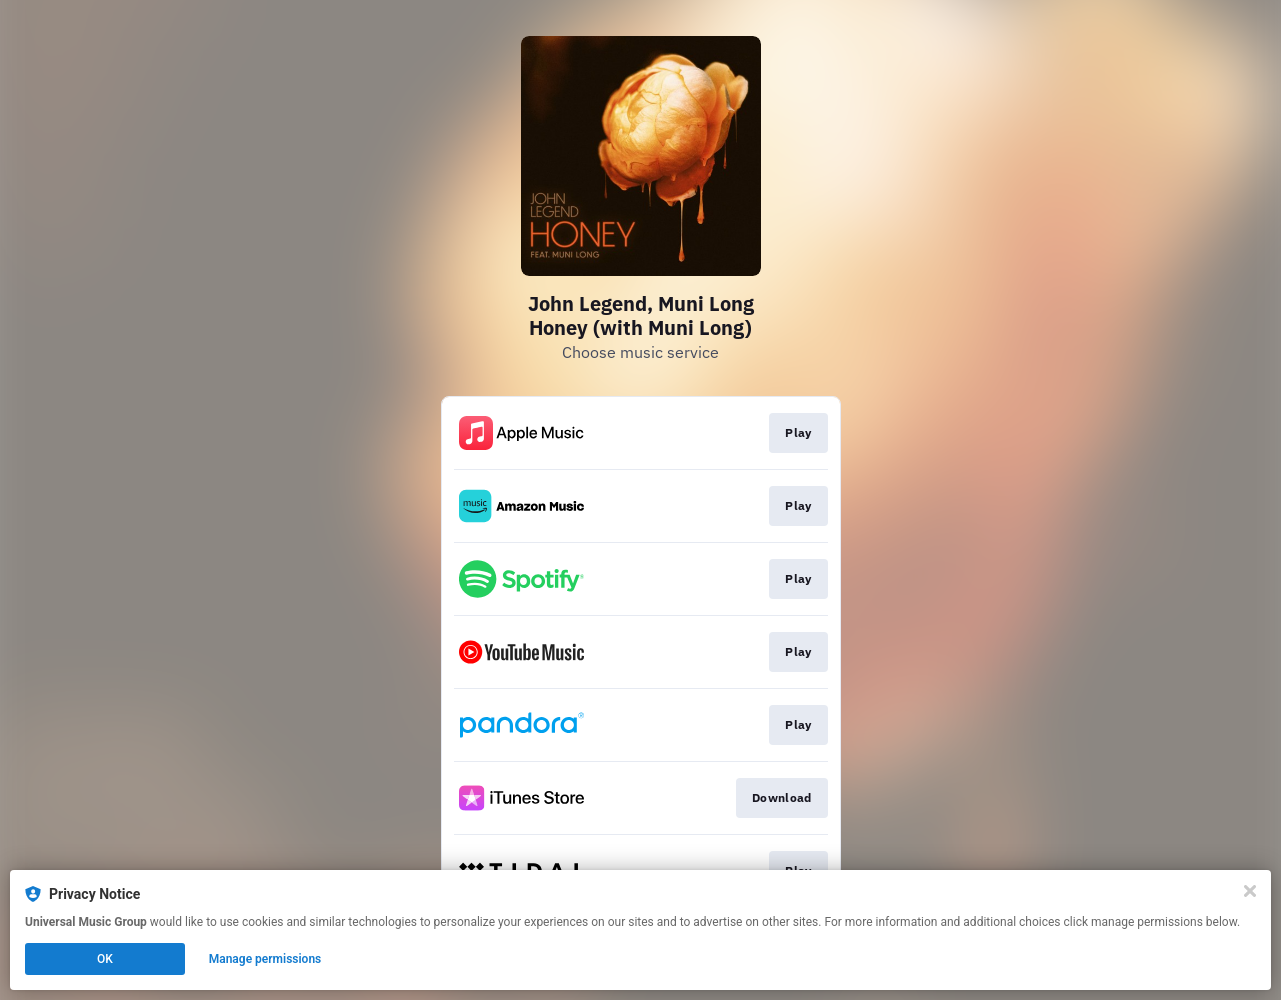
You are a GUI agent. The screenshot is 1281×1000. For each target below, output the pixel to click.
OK (105, 959)
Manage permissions (265, 959)
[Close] (1250, 891)
